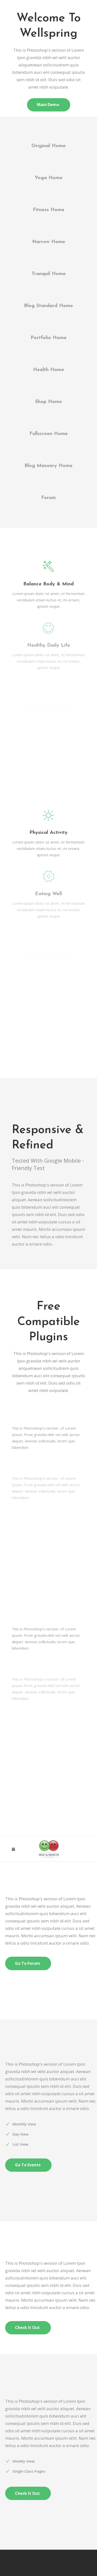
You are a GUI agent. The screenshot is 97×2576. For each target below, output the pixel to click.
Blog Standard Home (48, 305)
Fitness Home (48, 209)
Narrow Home (48, 241)
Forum (48, 497)
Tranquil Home (49, 273)
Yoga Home (48, 177)
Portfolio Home (49, 337)
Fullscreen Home (48, 433)
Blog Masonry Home (48, 465)
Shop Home (48, 401)
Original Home (48, 145)
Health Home (48, 369)
